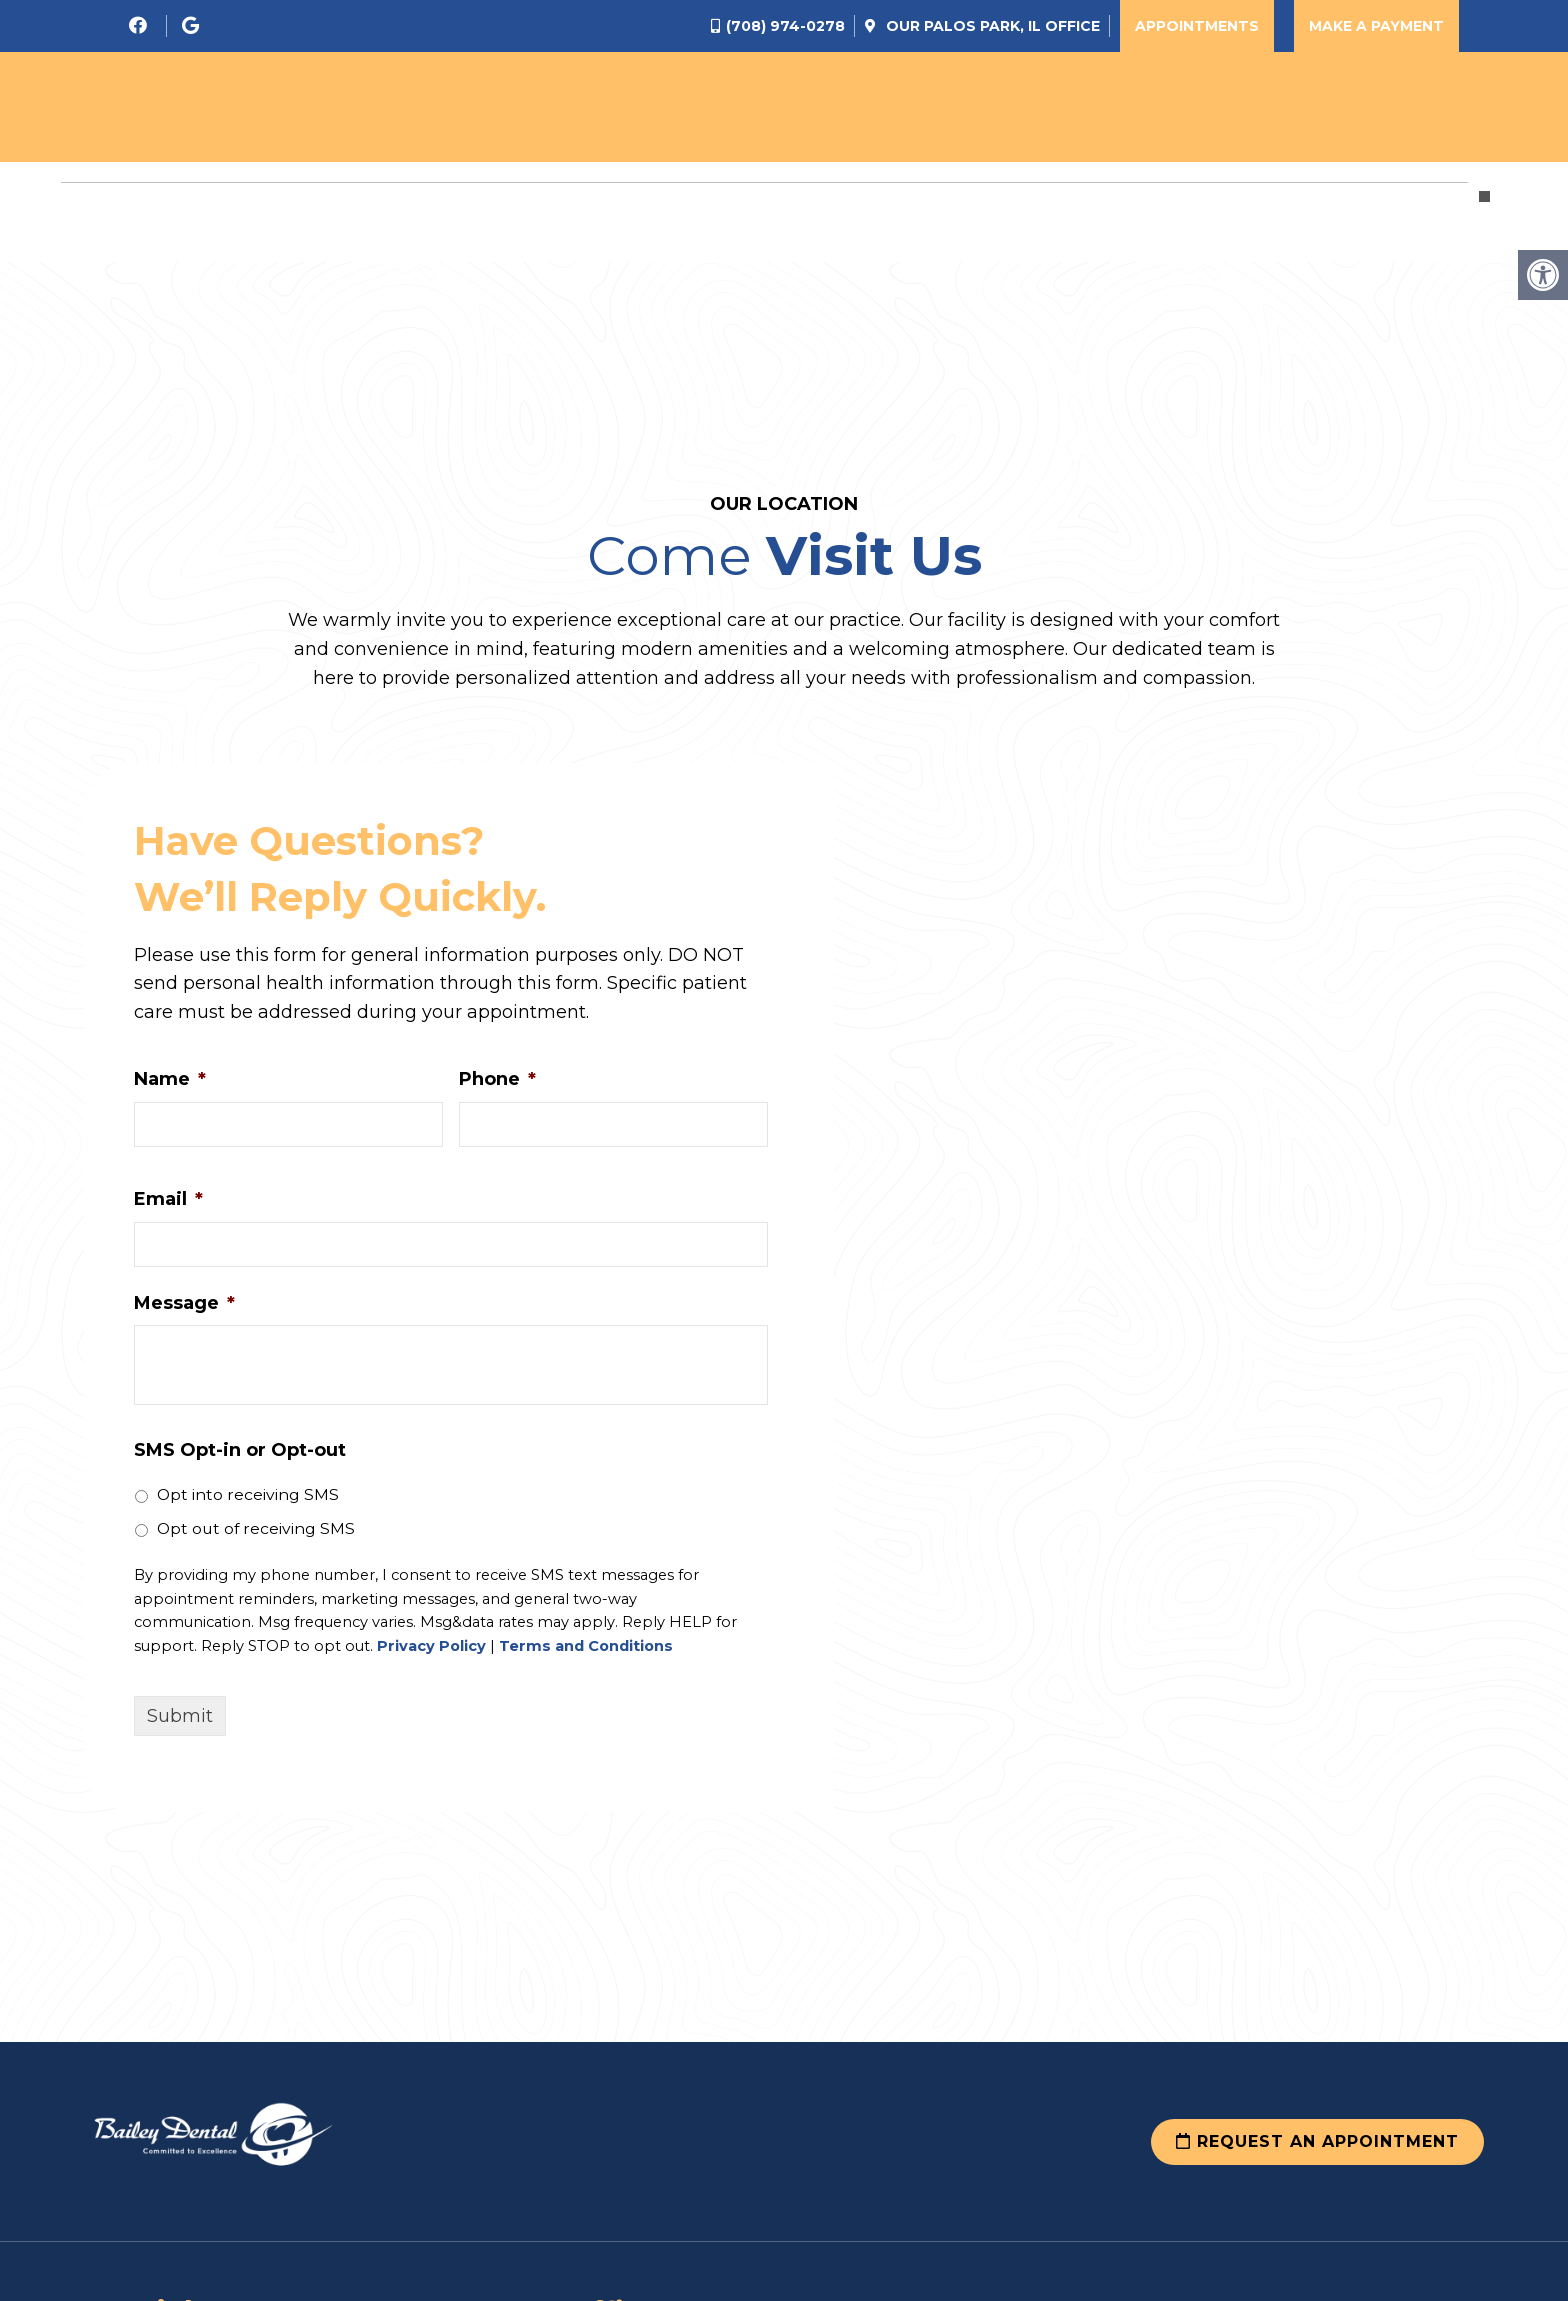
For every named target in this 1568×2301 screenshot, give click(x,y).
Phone (497, 1079)
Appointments (1197, 26)
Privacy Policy (431, 1646)
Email (168, 1199)
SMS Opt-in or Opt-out (240, 1450)
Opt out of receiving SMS (256, 1528)
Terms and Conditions (586, 1646)
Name (170, 1079)
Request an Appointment (1317, 2141)
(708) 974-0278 (785, 26)
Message (184, 1303)
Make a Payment (1376, 26)
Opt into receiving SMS (248, 1494)
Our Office (991, 26)
